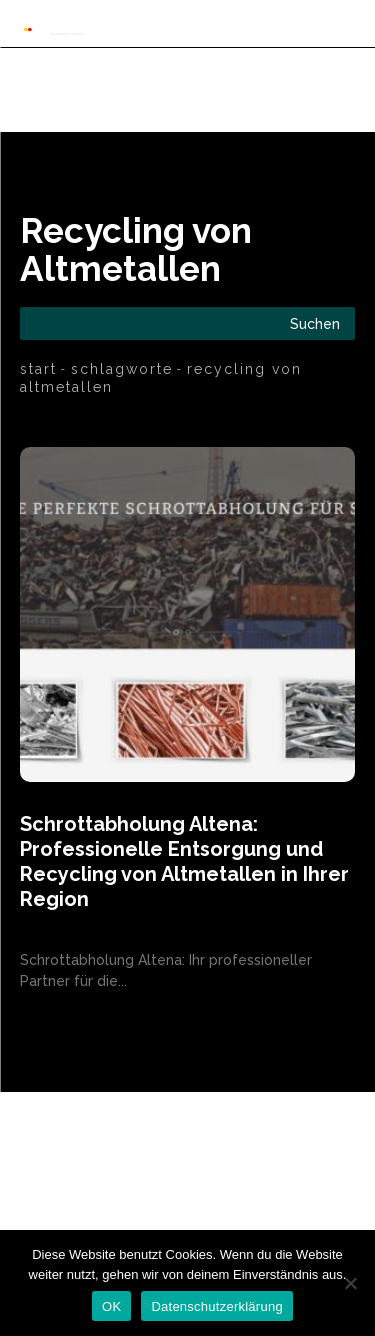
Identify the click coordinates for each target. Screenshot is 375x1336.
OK (111, 1306)
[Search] (315, 323)
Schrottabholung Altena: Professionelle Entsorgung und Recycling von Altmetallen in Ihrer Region (184, 861)
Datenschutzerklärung (216, 1306)
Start (38, 369)
